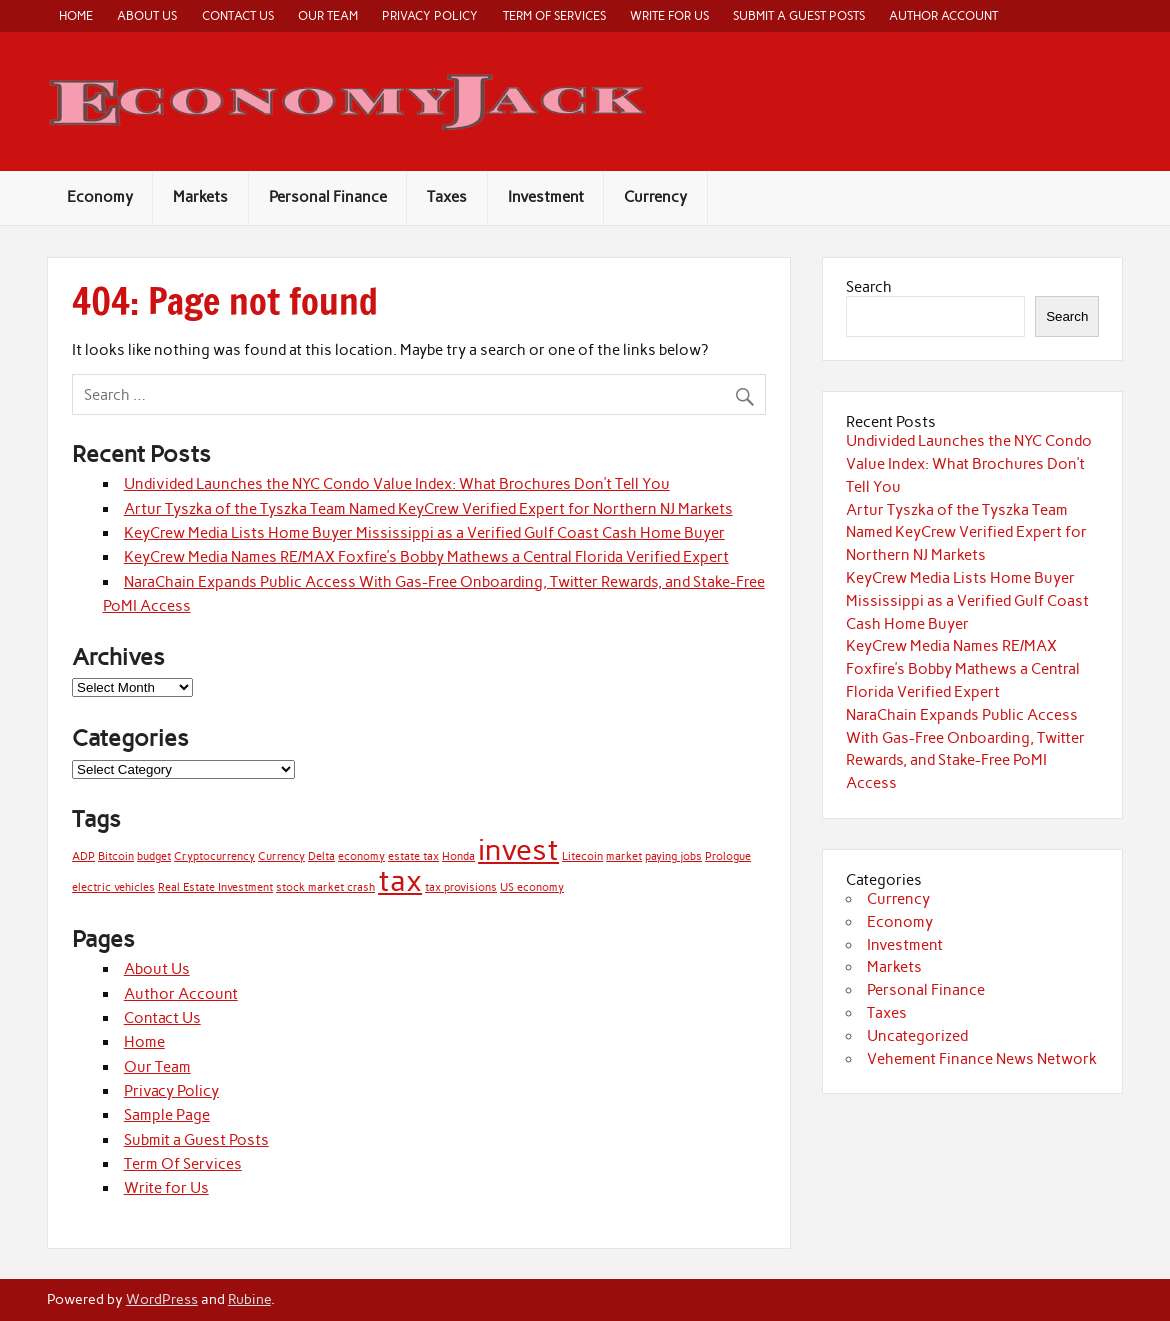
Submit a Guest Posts (799, 15)
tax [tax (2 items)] (400, 880)
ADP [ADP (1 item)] (83, 856)
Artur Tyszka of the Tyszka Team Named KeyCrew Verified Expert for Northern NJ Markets (428, 509)
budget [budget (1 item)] (154, 856)
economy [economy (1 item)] (361, 856)
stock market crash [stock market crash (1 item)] (325, 887)
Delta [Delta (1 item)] (321, 856)
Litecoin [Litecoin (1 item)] (582, 856)
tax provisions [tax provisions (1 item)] (461, 887)
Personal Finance (328, 197)
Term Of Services (554, 15)
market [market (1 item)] (624, 856)
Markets (200, 197)
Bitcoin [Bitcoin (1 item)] (116, 856)
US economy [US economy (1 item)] (532, 887)
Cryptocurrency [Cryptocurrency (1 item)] (214, 856)
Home (76, 15)
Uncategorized (917, 1036)
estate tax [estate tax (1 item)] (413, 856)
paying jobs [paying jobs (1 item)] (673, 856)
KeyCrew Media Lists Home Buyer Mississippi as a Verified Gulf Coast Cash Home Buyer (424, 533)
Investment (546, 197)
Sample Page (167, 1115)
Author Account (943, 15)
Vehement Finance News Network (982, 1059)
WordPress (162, 1299)
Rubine (249, 1299)
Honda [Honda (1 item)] (458, 856)
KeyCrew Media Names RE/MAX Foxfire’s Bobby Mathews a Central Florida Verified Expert (426, 557)
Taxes (447, 197)
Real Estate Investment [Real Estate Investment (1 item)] (215, 887)
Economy (100, 197)
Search (869, 287)
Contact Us (238, 15)
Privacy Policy (430, 15)
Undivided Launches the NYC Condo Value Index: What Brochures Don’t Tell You (397, 484)
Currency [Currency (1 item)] (281, 856)
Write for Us (669, 15)
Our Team (328, 15)
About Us (147, 15)
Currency (655, 197)
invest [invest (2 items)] (518, 849)
